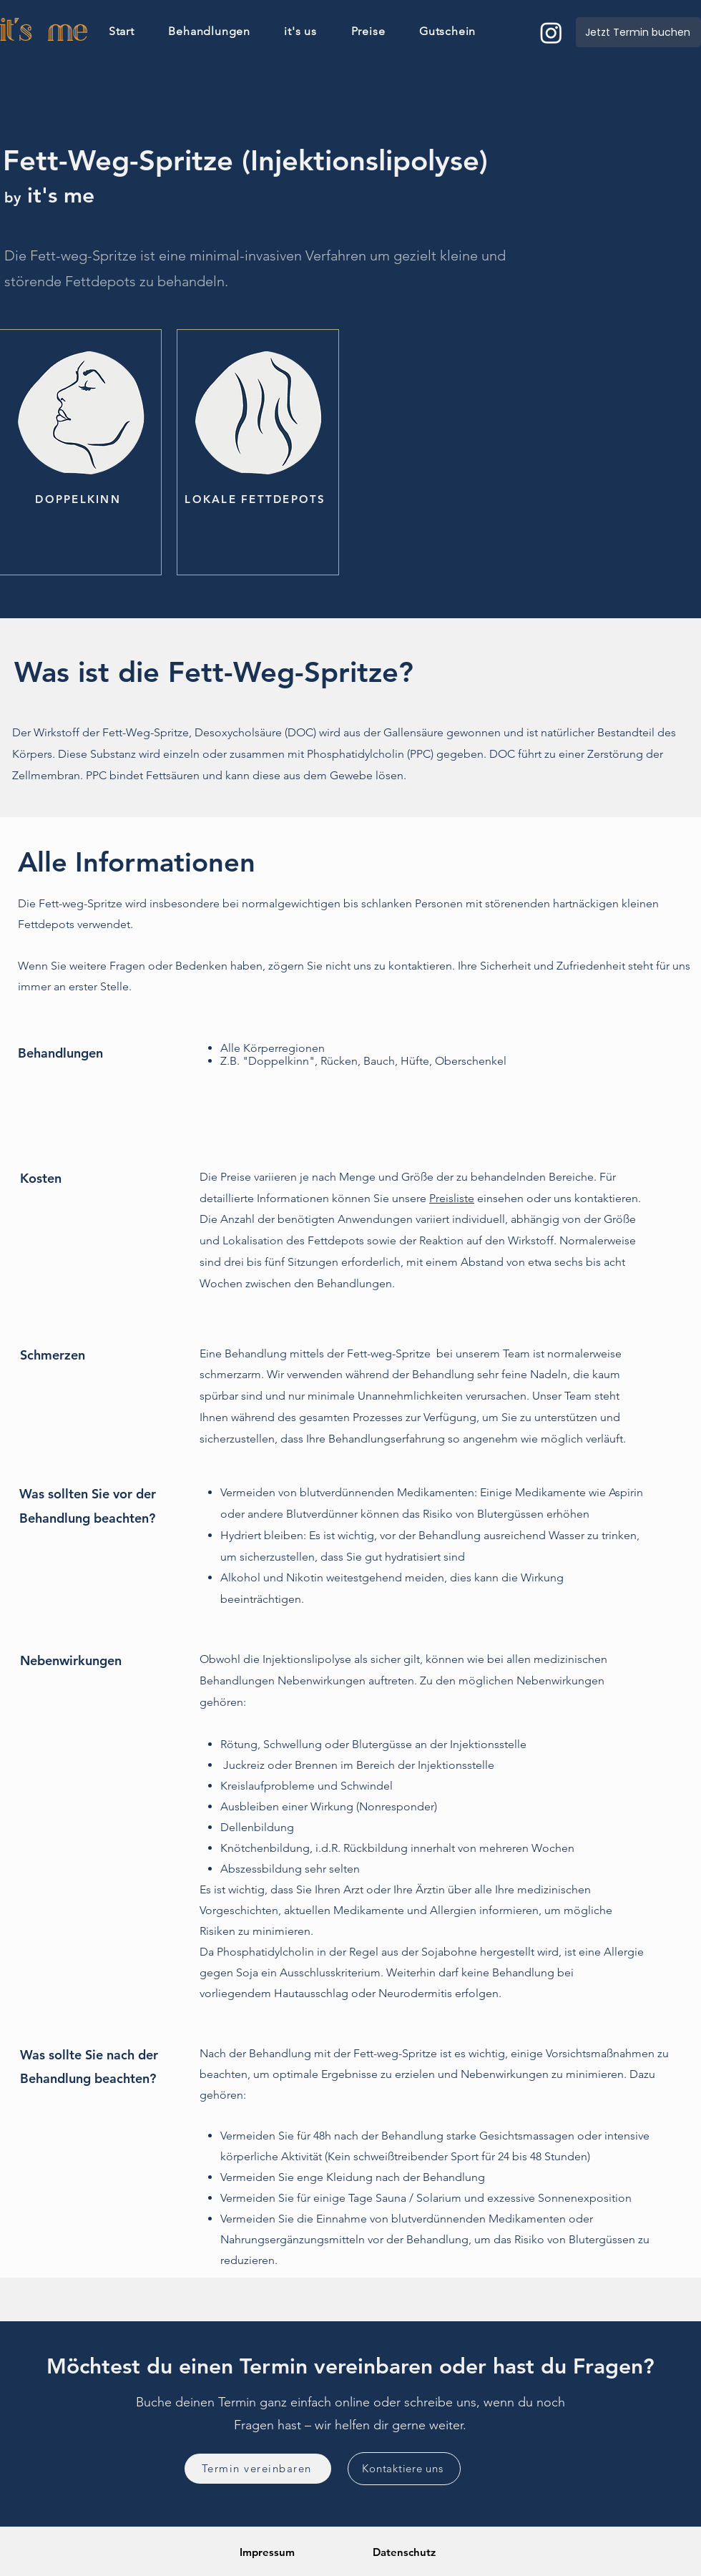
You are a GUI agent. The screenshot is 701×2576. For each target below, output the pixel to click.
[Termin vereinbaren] (258, 2468)
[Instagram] (551, 33)
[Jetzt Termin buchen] (638, 32)
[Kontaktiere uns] (404, 2468)
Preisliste (451, 1198)
